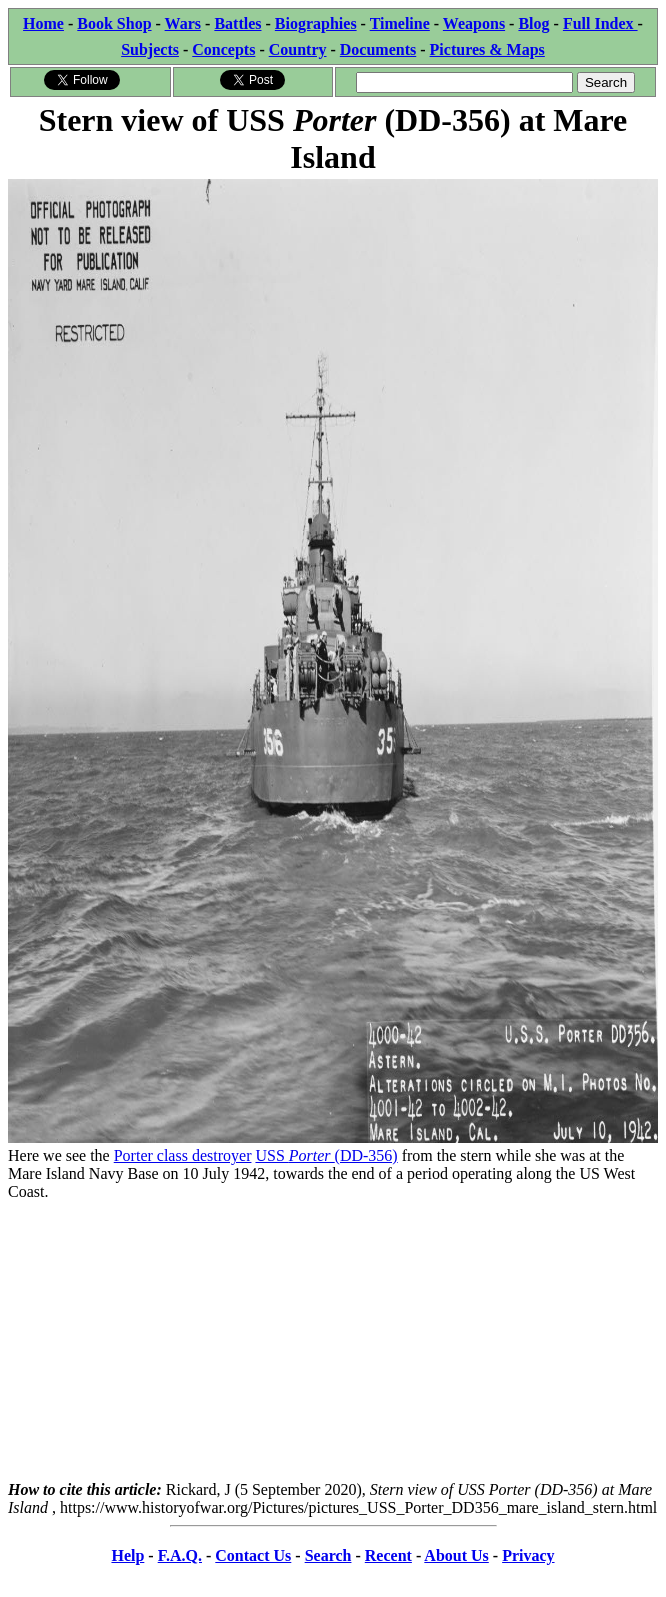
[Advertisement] (333, 1341)
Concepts (223, 49)
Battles (237, 23)
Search (328, 1555)
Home (43, 23)
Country (298, 49)
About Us (456, 1555)
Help (127, 1555)
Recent (388, 1555)
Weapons (474, 23)
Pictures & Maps (487, 49)
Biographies (316, 23)
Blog (533, 23)
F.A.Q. (180, 1555)
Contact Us (253, 1555)
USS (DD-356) (326, 1155)
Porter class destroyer (183, 1155)
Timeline (400, 23)
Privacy (528, 1555)
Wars (183, 23)
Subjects (150, 49)
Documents (378, 49)
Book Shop (114, 23)
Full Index (600, 23)
